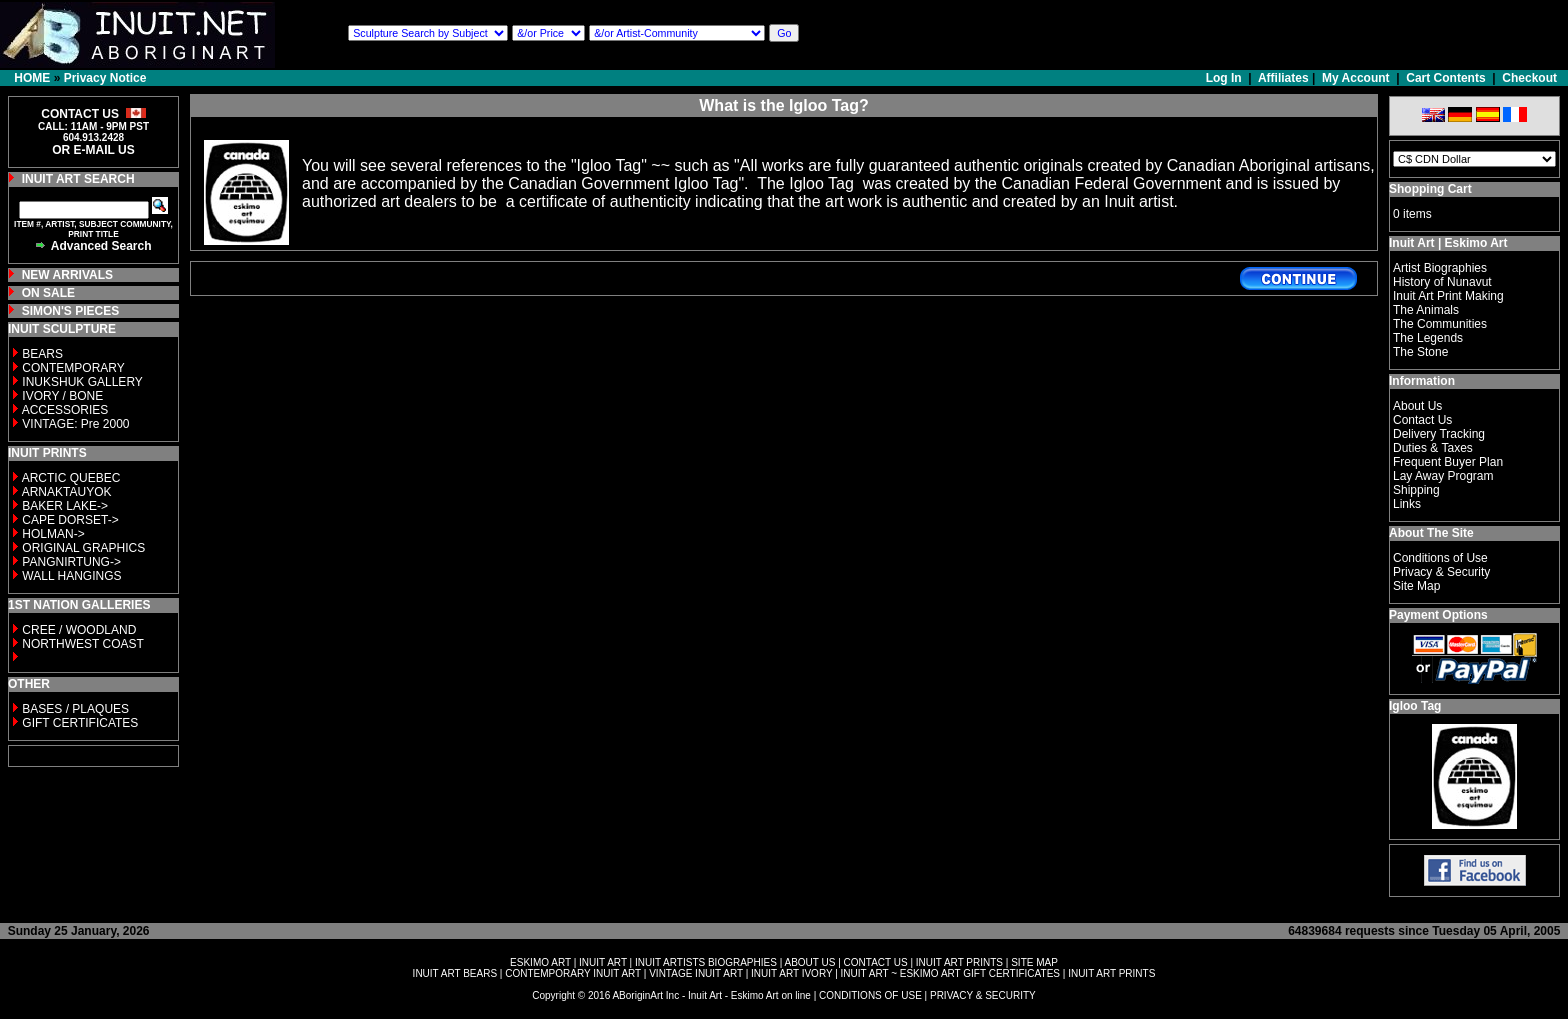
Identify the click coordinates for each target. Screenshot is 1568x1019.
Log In (1225, 78)
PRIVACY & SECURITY (983, 995)
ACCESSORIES (65, 410)
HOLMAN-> (53, 534)
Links (1407, 504)
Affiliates (1283, 78)
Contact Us (1422, 420)
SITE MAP (1034, 962)
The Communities (1440, 324)
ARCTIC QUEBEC (71, 478)
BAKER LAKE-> (65, 506)
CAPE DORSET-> (70, 520)
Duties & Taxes (1433, 448)
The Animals (1426, 310)
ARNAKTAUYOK (67, 492)
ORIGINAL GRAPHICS (83, 548)
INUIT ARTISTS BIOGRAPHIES (706, 962)
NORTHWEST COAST (81, 644)
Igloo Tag (1415, 706)
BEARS (42, 354)
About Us (1417, 406)
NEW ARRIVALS (67, 275)
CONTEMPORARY (73, 368)
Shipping (1416, 490)
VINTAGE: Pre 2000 (75, 424)
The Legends (1428, 338)
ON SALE (48, 293)
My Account (1356, 78)
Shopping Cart (1430, 189)
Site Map (1416, 586)
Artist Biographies (1440, 268)
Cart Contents (1445, 78)
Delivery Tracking (1439, 434)
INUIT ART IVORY (791, 973)
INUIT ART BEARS (455, 973)
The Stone (1420, 352)
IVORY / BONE (62, 396)
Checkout (1529, 78)
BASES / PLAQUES (75, 709)
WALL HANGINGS (71, 576)
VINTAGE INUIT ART (696, 973)
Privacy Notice (105, 78)
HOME (32, 78)
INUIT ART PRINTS (959, 962)
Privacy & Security (1441, 572)
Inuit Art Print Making (1448, 296)
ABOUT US (809, 962)
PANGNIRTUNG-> (71, 562)
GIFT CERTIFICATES (80, 723)
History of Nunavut (1442, 282)
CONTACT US (876, 962)
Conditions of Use (1440, 558)
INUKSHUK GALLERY (82, 382)
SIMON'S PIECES (71, 311)
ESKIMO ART (540, 962)
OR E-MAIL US (93, 150)
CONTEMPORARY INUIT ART (573, 973)
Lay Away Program (1443, 476)
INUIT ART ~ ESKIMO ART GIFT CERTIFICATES (950, 973)
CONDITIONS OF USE (870, 995)
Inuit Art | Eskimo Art (1448, 243)
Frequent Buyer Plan (1448, 462)
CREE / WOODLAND (77, 630)
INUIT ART (603, 962)
